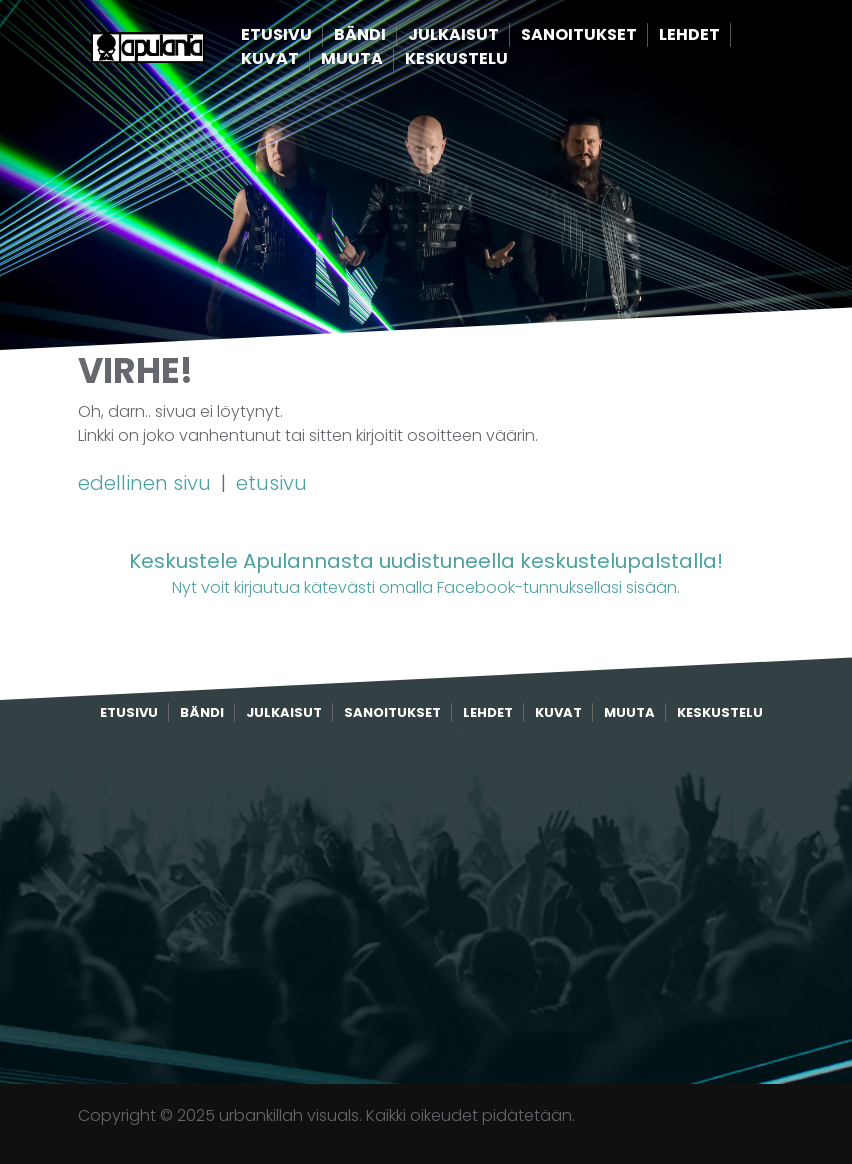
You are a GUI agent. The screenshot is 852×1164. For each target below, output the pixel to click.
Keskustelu (490, 59)
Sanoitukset (613, 35)
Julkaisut (487, 35)
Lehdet (723, 35)
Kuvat (304, 59)
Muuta (386, 59)
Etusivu (310, 35)
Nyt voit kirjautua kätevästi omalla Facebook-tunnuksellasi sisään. (426, 572)
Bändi (394, 35)
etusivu (271, 483)
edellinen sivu (147, 483)
